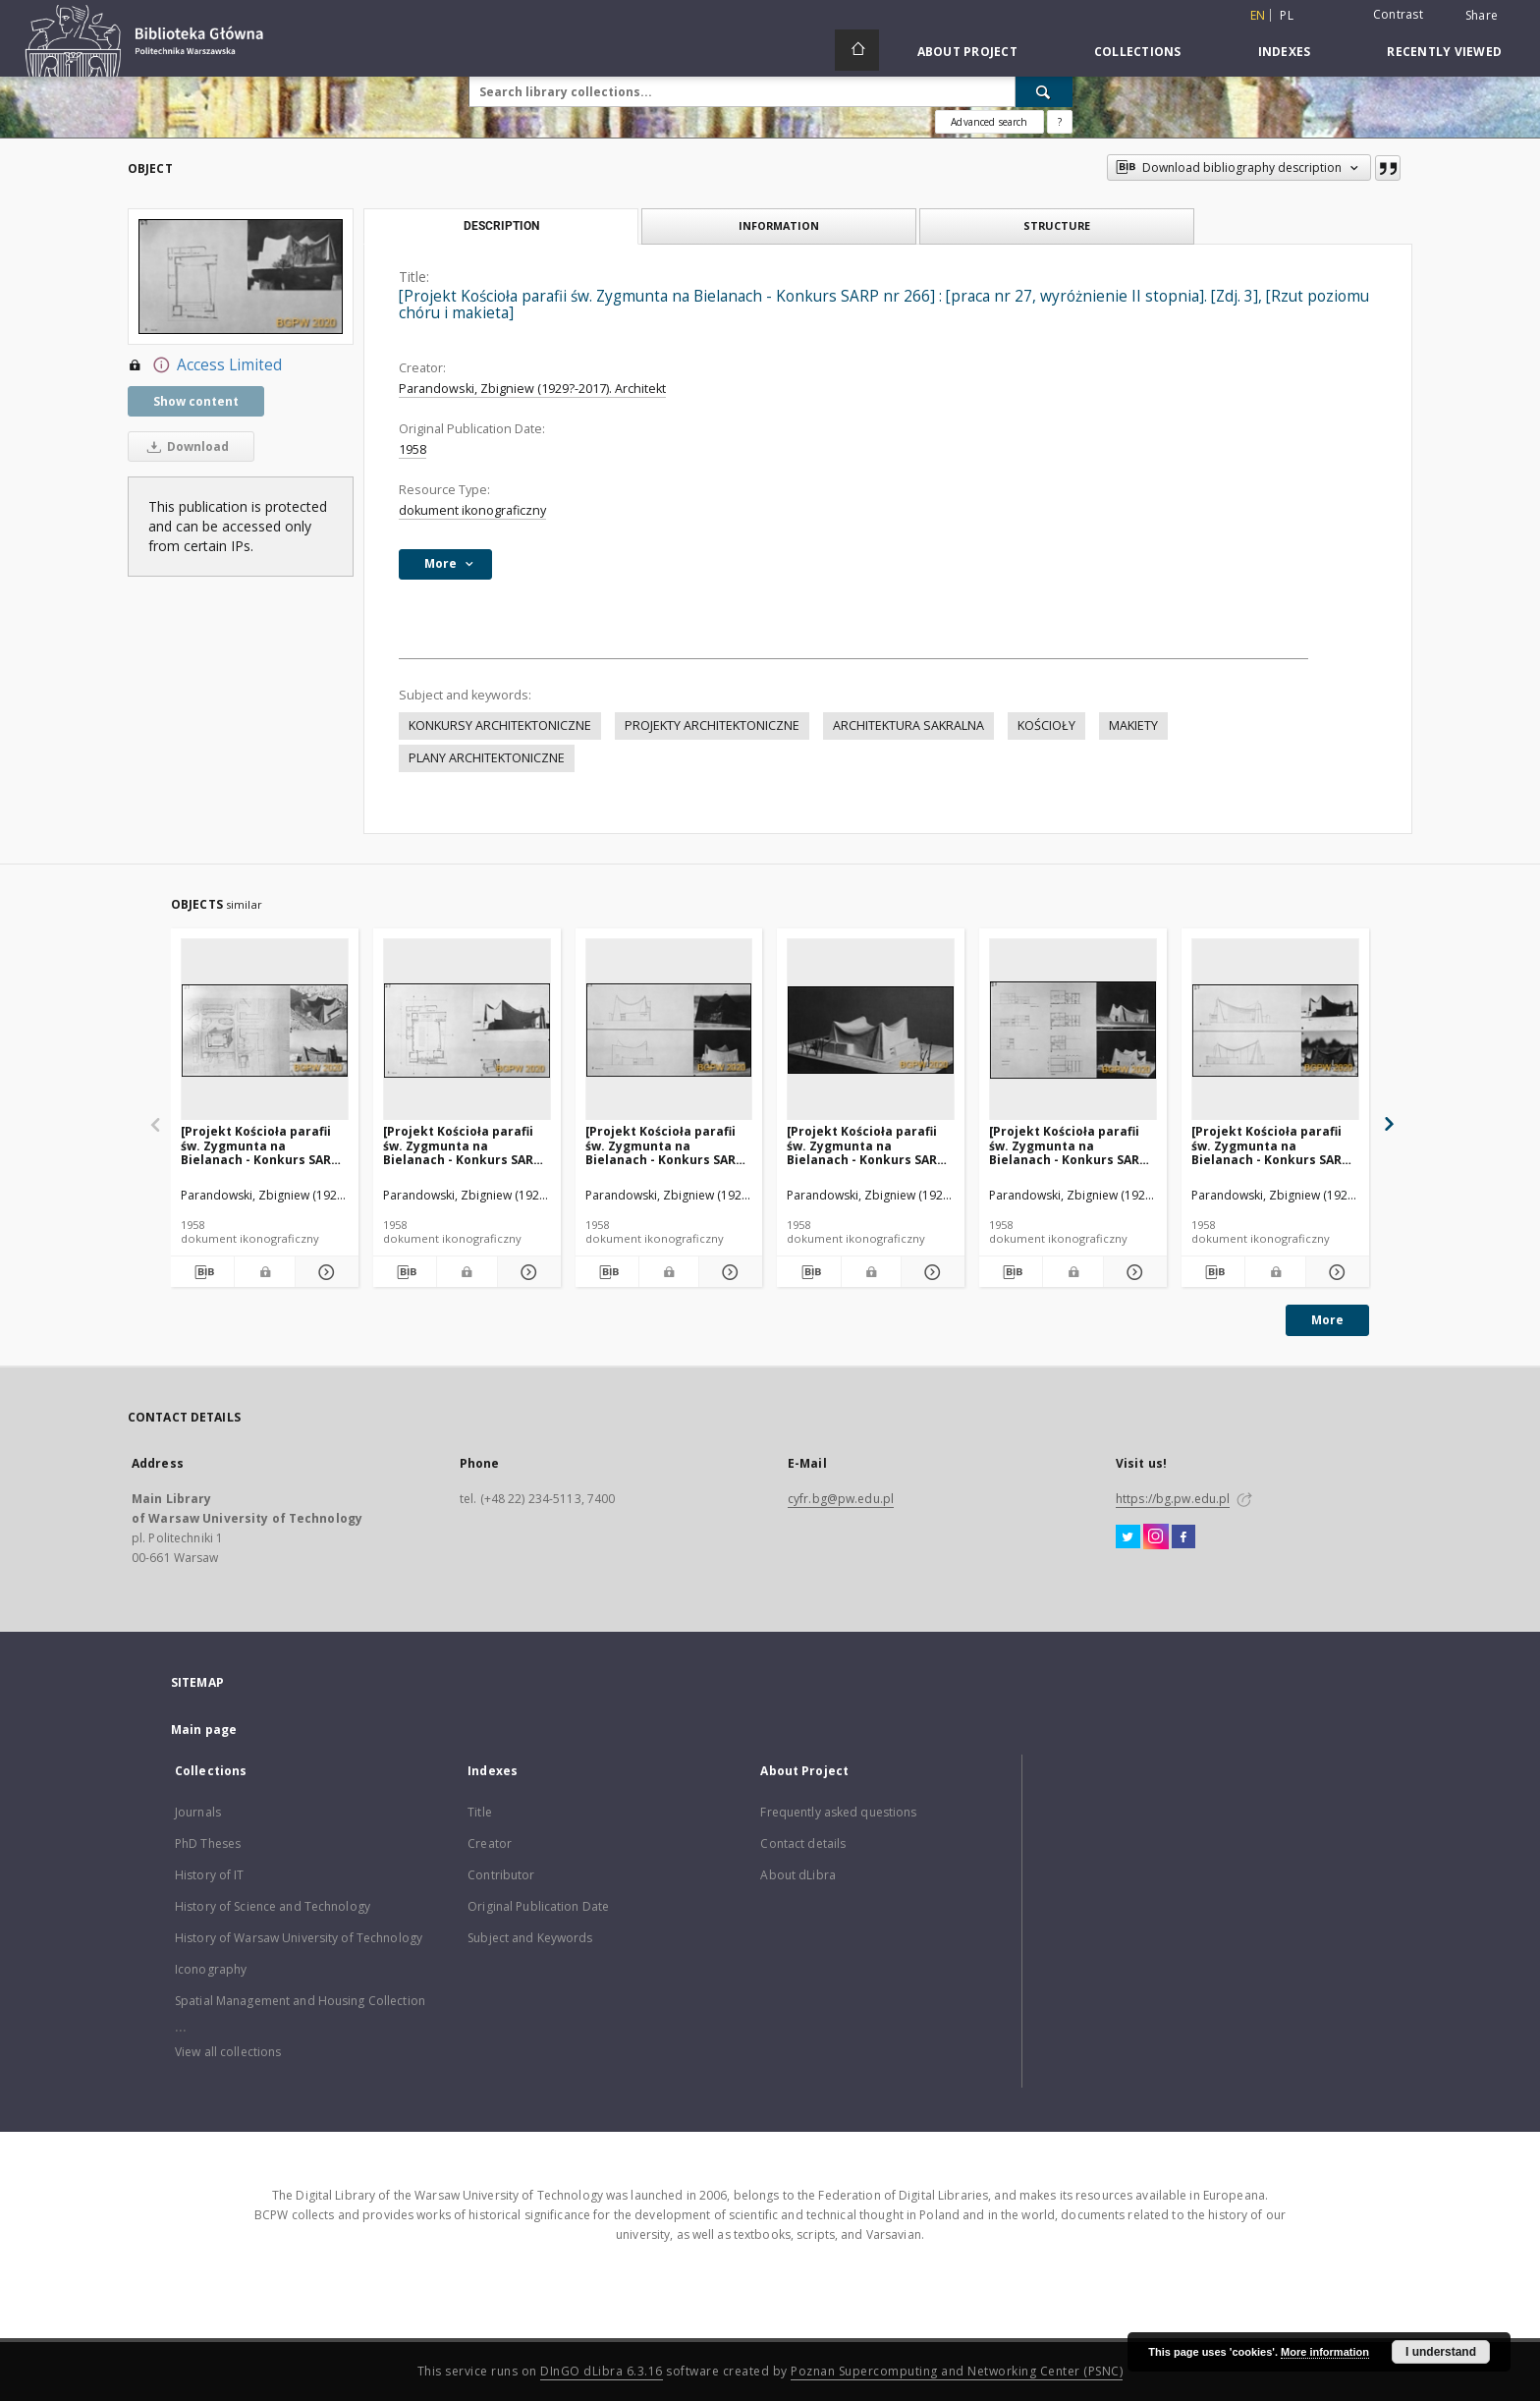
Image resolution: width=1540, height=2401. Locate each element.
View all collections (228, 2051)
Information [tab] (779, 225)
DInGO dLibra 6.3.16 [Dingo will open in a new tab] (601, 2371)
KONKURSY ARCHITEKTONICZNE (500, 725)
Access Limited (205, 365)
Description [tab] (501, 226)
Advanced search (989, 122)
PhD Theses (208, 1843)
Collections (1138, 51)
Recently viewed (1444, 51)
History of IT (210, 1875)
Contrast (1398, 14)
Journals (198, 1812)
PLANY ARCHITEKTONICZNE (487, 758)
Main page (204, 1729)
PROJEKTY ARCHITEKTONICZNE (712, 725)
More (1327, 1320)
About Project (967, 51)
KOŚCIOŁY (1046, 725)
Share (1481, 16)
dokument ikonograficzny (472, 510)
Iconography (211, 1969)
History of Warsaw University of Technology (298, 1937)
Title (480, 1812)
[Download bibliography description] (202, 1272)
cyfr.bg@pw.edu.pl (841, 1498)
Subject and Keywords (530, 1937)
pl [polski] (1286, 15)
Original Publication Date (538, 1906)
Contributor (501, 1875)
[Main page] (857, 50)
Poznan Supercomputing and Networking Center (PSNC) (957, 2371)
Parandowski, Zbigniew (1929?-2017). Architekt (532, 388)
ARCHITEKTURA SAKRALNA (908, 725)
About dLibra (797, 1875)
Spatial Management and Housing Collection (300, 2000)
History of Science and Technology (272, 1906)
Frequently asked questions (838, 1812)
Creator (490, 1843)
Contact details (803, 1843)
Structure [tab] (1056, 225)
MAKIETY (1133, 725)
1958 (412, 449)
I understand (1440, 2352)
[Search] (1044, 91)
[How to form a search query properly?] (1059, 122)
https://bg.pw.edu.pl (1173, 1498)
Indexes (1284, 51)
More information (1325, 2352)
